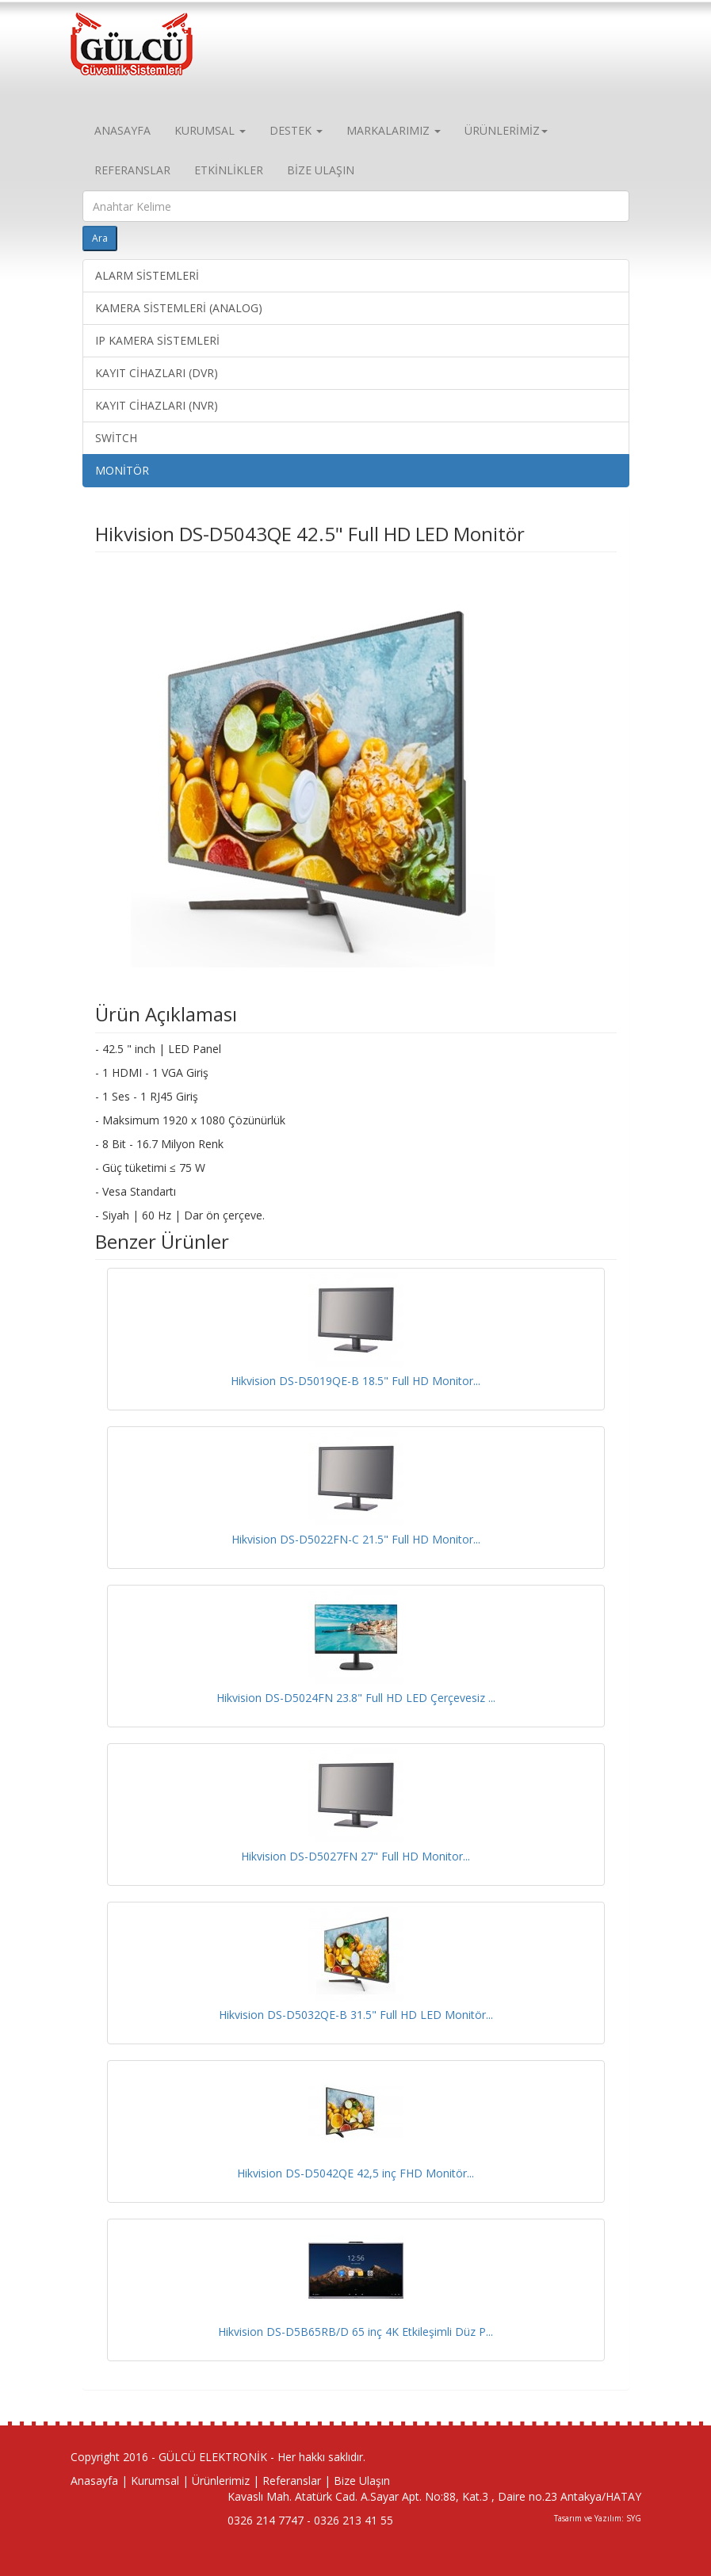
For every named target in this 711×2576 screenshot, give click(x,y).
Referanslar (291, 2480)
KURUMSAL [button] (210, 130)
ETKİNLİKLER (228, 169)
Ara (100, 238)
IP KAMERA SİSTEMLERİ (157, 340)
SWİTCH (116, 437)
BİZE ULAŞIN (320, 169)
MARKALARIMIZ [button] (393, 130)
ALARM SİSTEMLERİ (147, 275)
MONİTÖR (122, 470)
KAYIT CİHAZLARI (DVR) (156, 372)
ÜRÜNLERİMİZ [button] (506, 130)
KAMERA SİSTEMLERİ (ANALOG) (178, 307)
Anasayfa (94, 2480)
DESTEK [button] (296, 130)
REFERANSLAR (132, 169)
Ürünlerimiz (221, 2480)
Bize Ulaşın (362, 2480)
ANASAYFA (122, 130)
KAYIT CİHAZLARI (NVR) (156, 405)
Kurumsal (155, 2480)
